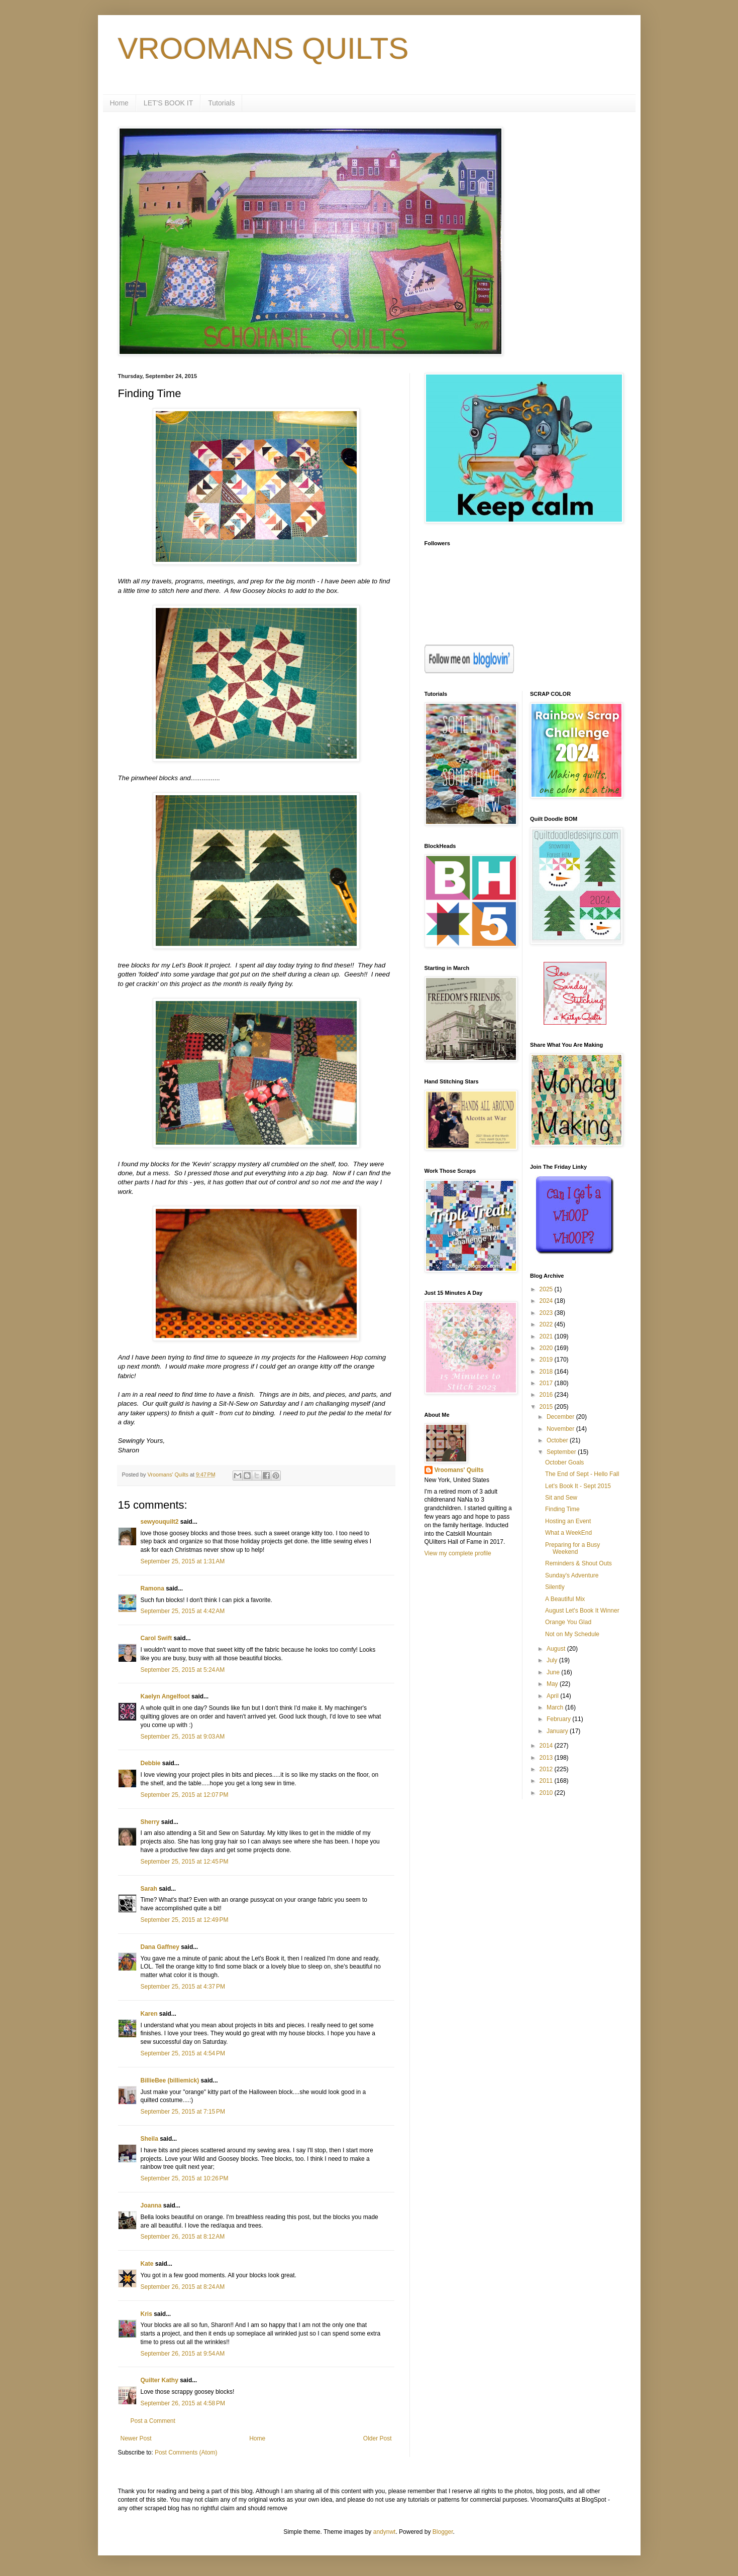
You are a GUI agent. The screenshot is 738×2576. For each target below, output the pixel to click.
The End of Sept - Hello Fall (582, 1474)
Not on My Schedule (572, 1634)
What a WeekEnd (568, 1532)
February (559, 1719)
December (561, 1416)
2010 (547, 1792)
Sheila (149, 2138)
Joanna (151, 2205)
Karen (149, 2013)
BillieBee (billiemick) (170, 2080)
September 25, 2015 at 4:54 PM (183, 2053)
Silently (555, 1586)
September (562, 1451)
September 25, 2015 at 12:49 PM (185, 1919)
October (558, 1440)
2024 (547, 1300)
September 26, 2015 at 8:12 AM (183, 2236)
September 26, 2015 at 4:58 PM (183, 2403)
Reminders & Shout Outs (578, 1563)
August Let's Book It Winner (582, 1610)
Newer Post (136, 2438)
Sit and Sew (561, 1497)
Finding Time (562, 1509)
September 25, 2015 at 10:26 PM (185, 2178)
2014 (547, 1745)
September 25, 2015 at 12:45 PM (185, 1861)
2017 (547, 1383)
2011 (547, 1780)
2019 (547, 1359)
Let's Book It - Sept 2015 (578, 1486)
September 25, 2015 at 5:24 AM (183, 1669)
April (553, 1695)
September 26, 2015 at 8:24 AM (183, 2286)
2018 (547, 1371)
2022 (547, 1324)
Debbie (151, 1763)
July (553, 1660)
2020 (547, 1348)
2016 (547, 1394)
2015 (547, 1406)
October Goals (564, 1462)
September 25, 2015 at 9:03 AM (183, 1736)
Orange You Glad (568, 1622)
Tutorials (221, 103)
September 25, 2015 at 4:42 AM (183, 1611)
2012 (547, 1769)
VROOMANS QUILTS (263, 48)
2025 (547, 1289)
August (557, 1648)
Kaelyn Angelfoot (165, 1696)
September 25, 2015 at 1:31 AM (183, 1561)
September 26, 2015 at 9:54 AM (183, 2353)
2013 (547, 1757)
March (556, 1707)
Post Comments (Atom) (186, 2452)
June (554, 1672)
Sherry (150, 1821)
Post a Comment (153, 2420)
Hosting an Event (568, 1521)
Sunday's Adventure (571, 1575)
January (558, 1731)
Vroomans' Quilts (459, 1470)
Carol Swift (156, 1638)
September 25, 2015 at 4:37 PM (183, 1986)
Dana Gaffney (160, 1946)
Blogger (443, 2531)
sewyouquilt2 (160, 1521)
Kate (147, 2263)
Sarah (149, 1888)
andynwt (384, 2531)
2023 (547, 1312)
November (561, 1428)
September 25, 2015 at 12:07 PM (185, 1794)
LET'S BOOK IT (168, 103)
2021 (547, 1336)
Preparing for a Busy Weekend (572, 1548)
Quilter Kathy (159, 2380)
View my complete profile (458, 1553)
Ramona (152, 1588)
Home (119, 103)
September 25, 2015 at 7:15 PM (183, 2111)
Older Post (377, 2438)
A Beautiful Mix (565, 1599)
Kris (146, 2313)
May (553, 1683)
